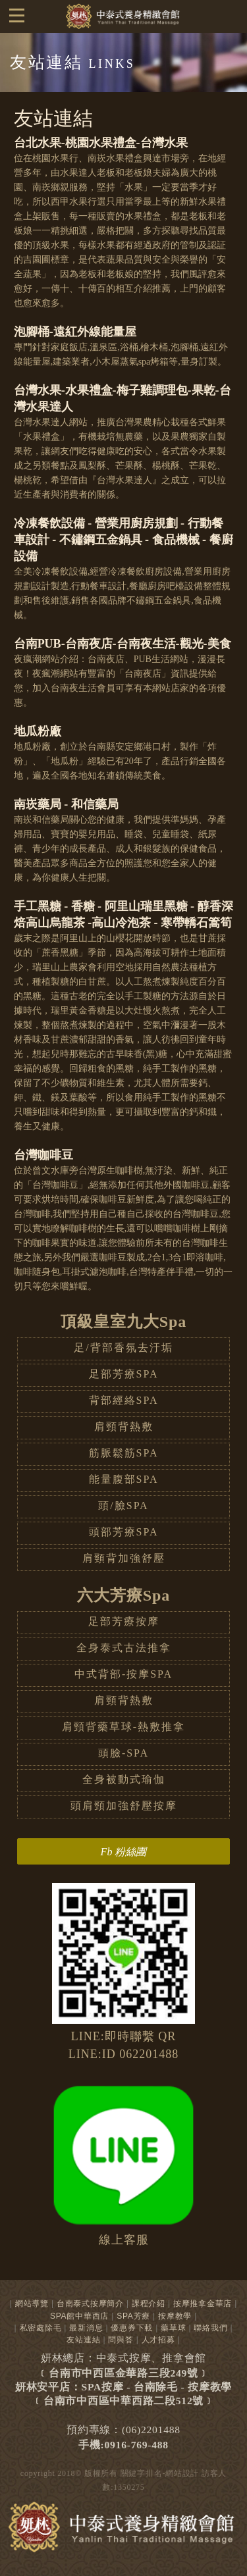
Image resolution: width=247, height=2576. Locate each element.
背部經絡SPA (124, 1400)
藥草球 (173, 2328)
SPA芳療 (133, 2316)
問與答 (120, 2340)
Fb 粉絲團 (124, 1851)
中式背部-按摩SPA (123, 1674)
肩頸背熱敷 (123, 1426)
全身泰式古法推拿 (123, 1647)
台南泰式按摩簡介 (90, 2304)
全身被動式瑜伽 (123, 1779)
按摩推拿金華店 (202, 2304)
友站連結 (83, 2340)
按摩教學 (175, 2316)
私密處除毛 (41, 2328)
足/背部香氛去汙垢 (123, 1347)
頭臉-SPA (123, 1753)
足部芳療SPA (124, 1373)
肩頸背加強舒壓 (123, 1558)
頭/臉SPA (123, 1505)
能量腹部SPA (124, 1479)
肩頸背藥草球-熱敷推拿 (123, 1726)
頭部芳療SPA (124, 1531)
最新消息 (86, 2328)
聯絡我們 (210, 2328)
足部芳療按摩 (123, 1621)
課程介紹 (148, 2304)
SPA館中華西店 (79, 2316)
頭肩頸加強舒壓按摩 (123, 1805)
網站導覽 (32, 2304)
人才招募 (158, 2340)
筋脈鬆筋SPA (124, 1452)
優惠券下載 (132, 2328)
